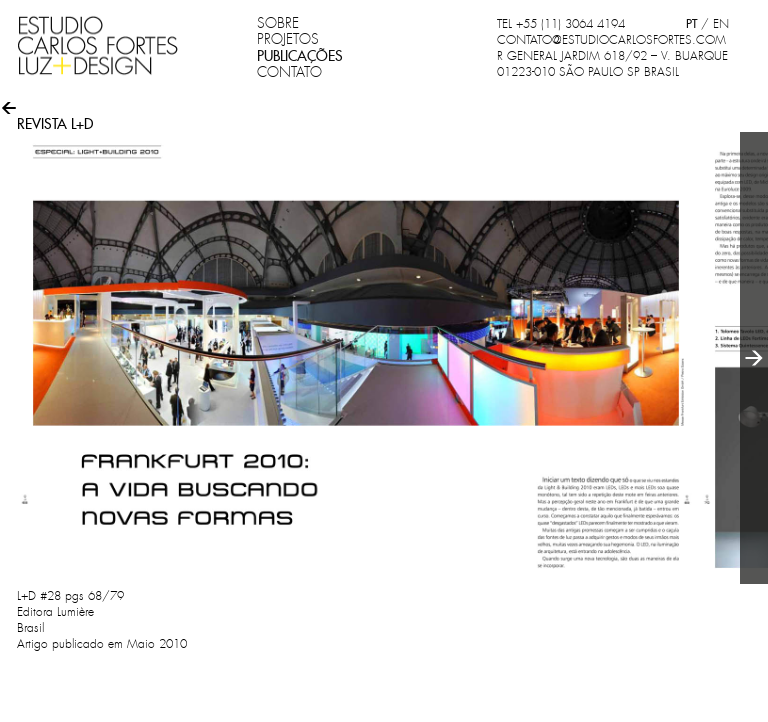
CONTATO (289, 72)
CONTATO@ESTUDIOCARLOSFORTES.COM (611, 40)
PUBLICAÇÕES (300, 56)
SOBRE (278, 23)
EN (721, 24)
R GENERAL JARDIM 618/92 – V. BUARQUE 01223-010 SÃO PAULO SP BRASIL (612, 64)
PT (691, 23)
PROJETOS (288, 39)
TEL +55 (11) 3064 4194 (561, 24)
